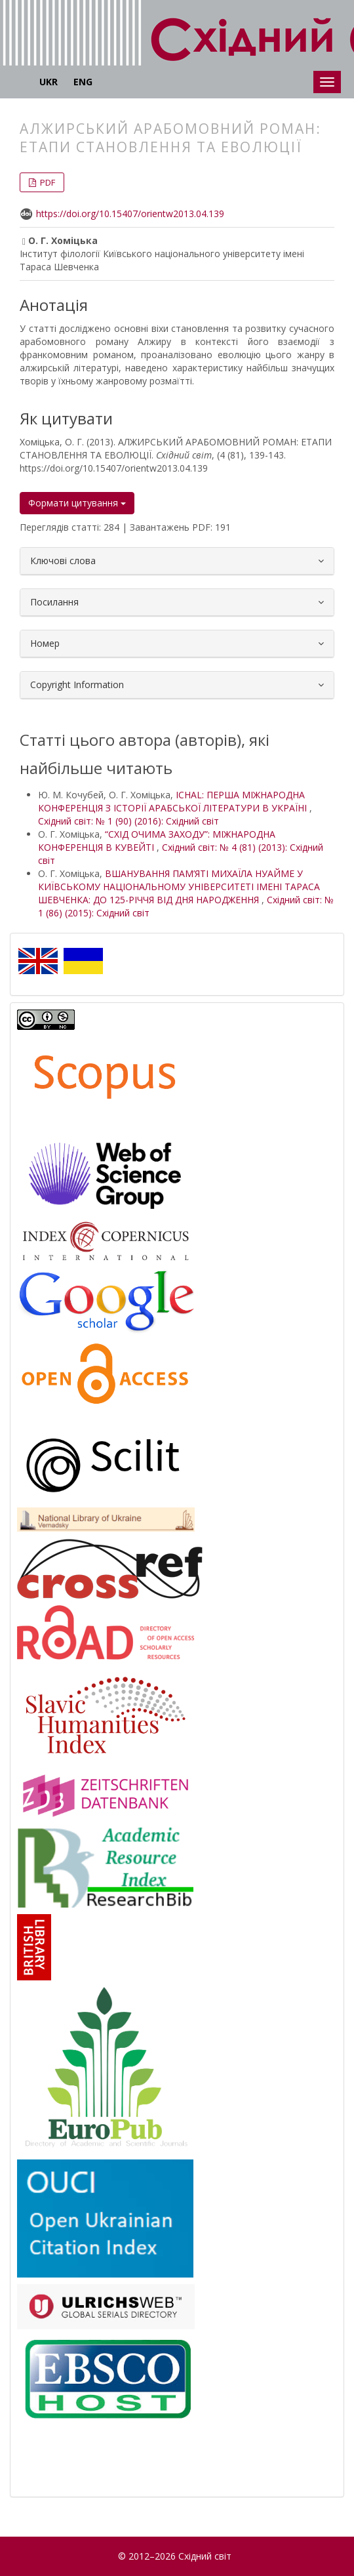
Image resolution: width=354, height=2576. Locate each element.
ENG (82, 81)
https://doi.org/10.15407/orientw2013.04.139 (130, 213)
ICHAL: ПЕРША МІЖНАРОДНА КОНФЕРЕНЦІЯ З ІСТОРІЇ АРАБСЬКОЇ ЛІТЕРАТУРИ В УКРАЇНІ (173, 801)
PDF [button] (46, 182)
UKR (48, 81)
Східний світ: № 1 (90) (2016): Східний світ (128, 821)
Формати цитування (77, 503)
